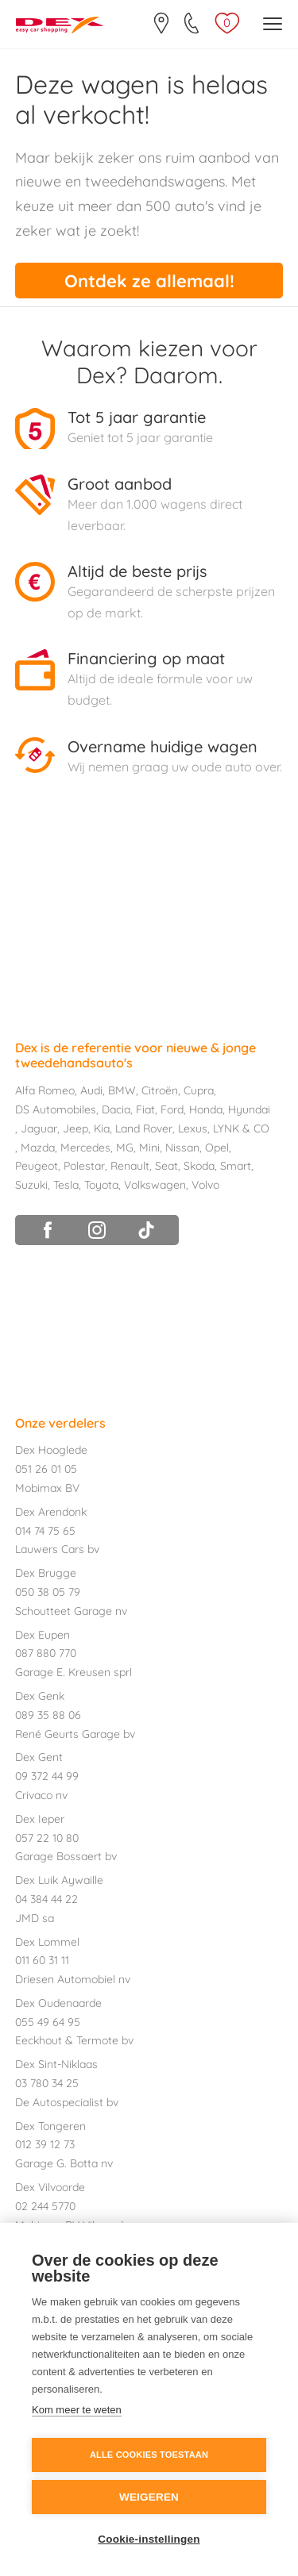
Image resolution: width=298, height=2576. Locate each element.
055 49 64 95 (47, 2022)
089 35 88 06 (48, 1715)
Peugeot (36, 1166)
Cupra (199, 1090)
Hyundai (249, 1109)
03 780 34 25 (47, 2083)
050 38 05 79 (47, 1592)
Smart (235, 1166)
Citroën (159, 1090)
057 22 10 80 (47, 1838)
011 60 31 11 (42, 1960)
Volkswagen (155, 1185)
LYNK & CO (241, 1128)
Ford (172, 1109)
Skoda (199, 1166)
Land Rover (143, 1128)
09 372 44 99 (47, 1776)
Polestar (84, 1166)
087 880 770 (45, 1653)
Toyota (101, 1185)
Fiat (145, 1109)
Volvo (205, 1185)
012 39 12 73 (45, 2144)
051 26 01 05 (46, 1469)
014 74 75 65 (45, 1531)
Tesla (66, 1185)
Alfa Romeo (45, 1090)
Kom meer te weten (77, 2410)
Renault (129, 1166)
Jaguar (39, 1128)
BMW (122, 1090)
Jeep (75, 1128)
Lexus (192, 1128)
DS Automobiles (55, 1109)
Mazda (38, 1147)
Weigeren (149, 2497)
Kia (102, 1128)
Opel (217, 1147)
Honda (206, 1109)
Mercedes (85, 1147)
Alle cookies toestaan (149, 2454)
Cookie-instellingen (148, 2539)
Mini (149, 1147)
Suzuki (31, 1185)
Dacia (116, 1109)
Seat (166, 1166)
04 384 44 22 (46, 1899)
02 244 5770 (45, 2206)
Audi (91, 1090)
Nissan (182, 1147)
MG (125, 1147)
